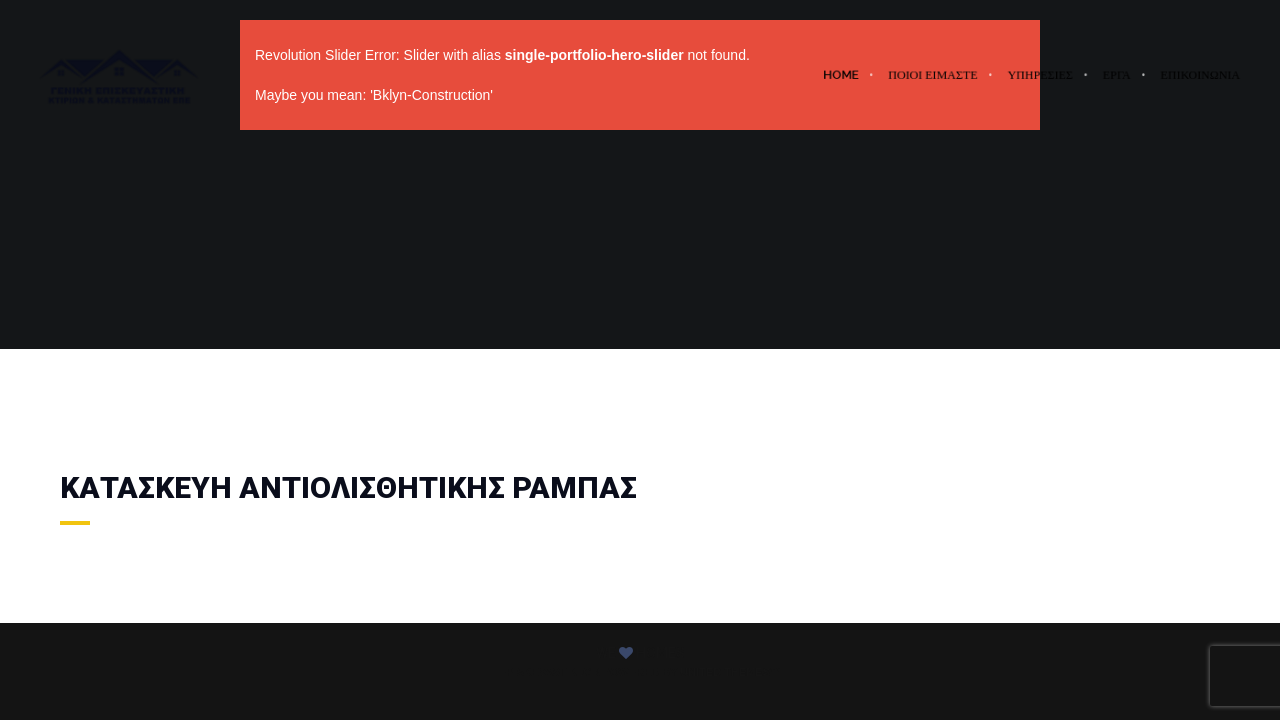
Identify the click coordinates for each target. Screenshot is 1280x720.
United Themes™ (730, 672)
